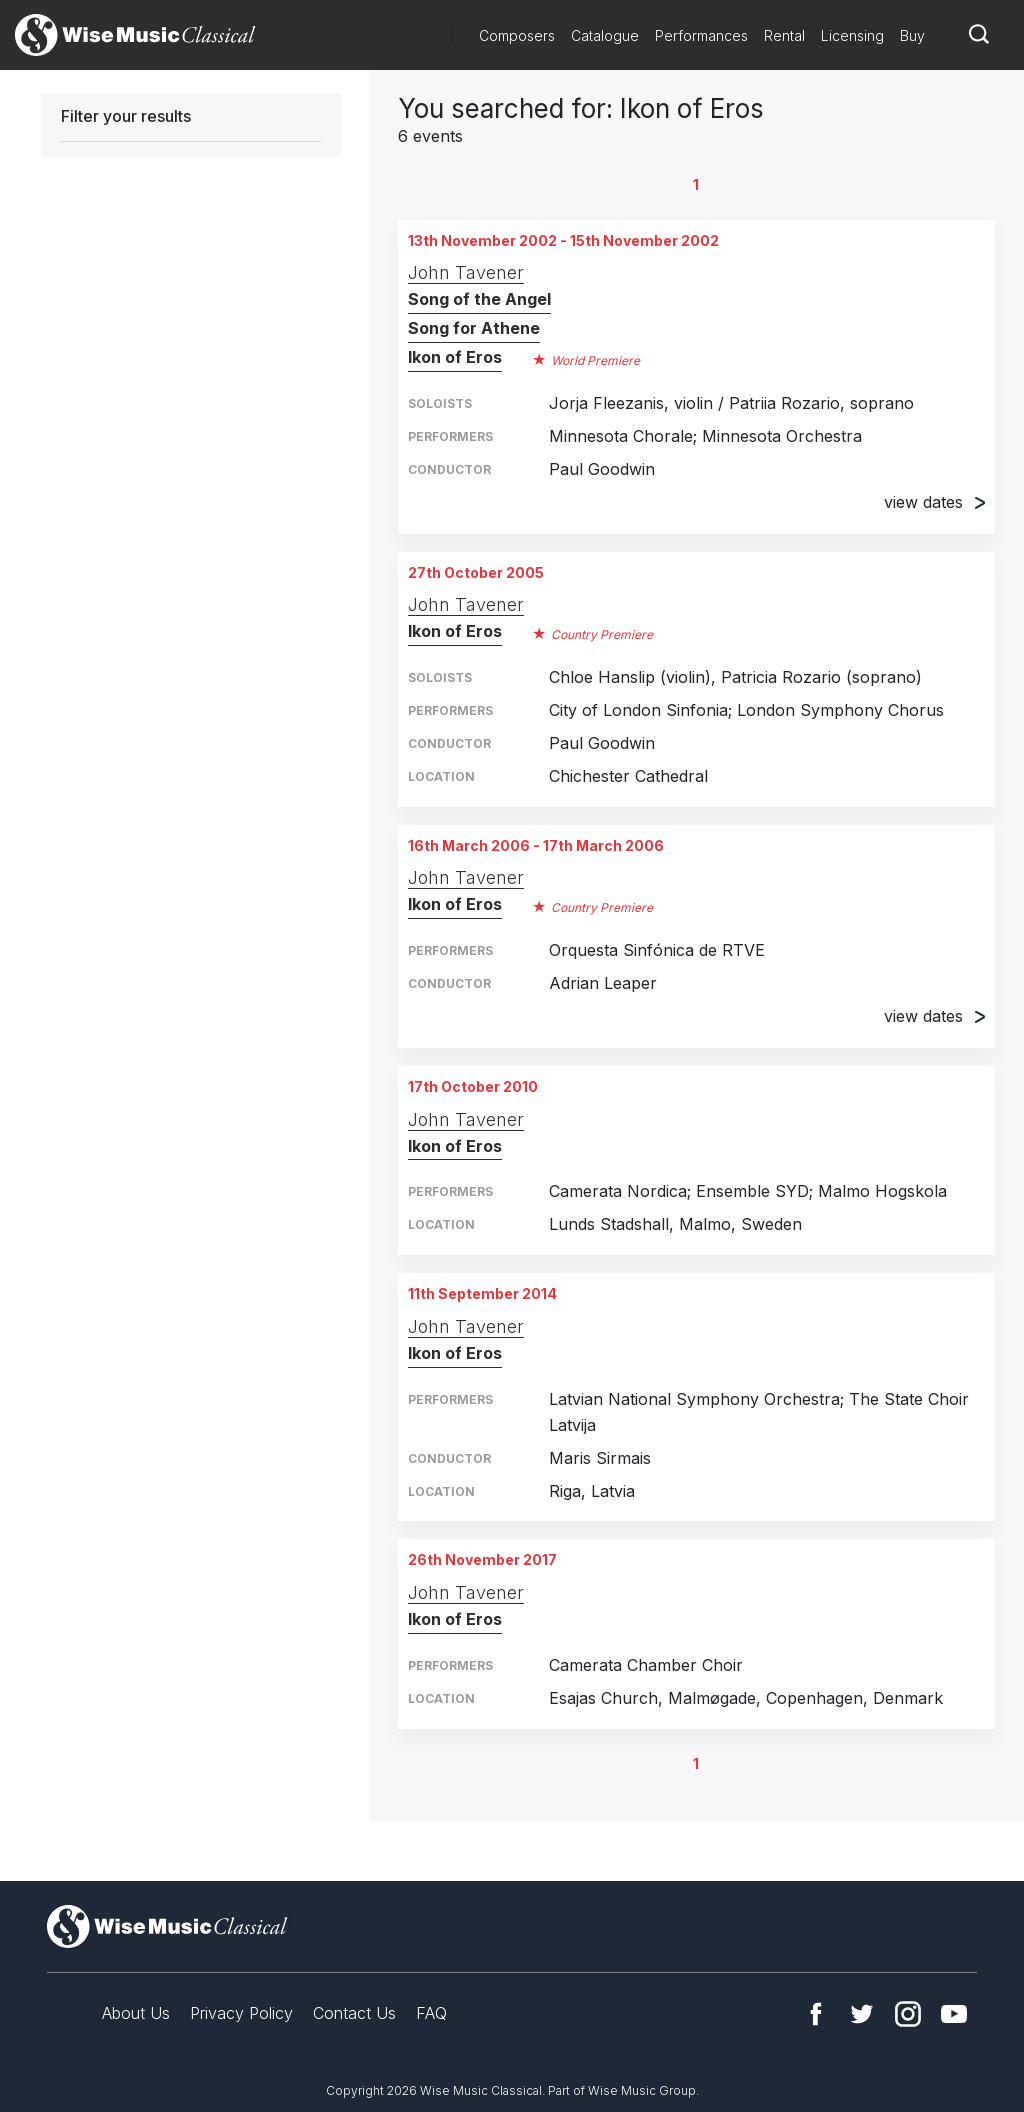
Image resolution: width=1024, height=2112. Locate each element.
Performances (701, 35)
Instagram (908, 2014)
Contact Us (354, 2013)
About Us (136, 2013)
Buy (912, 35)
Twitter (862, 2014)
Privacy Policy (241, 2013)
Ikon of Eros (455, 357)
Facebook (816, 2014)
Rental (784, 35)
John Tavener (466, 272)
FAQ (431, 2013)
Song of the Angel (479, 299)
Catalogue (605, 35)
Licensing (852, 35)
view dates (934, 502)
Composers (517, 35)
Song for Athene (474, 328)
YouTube (954, 2014)
